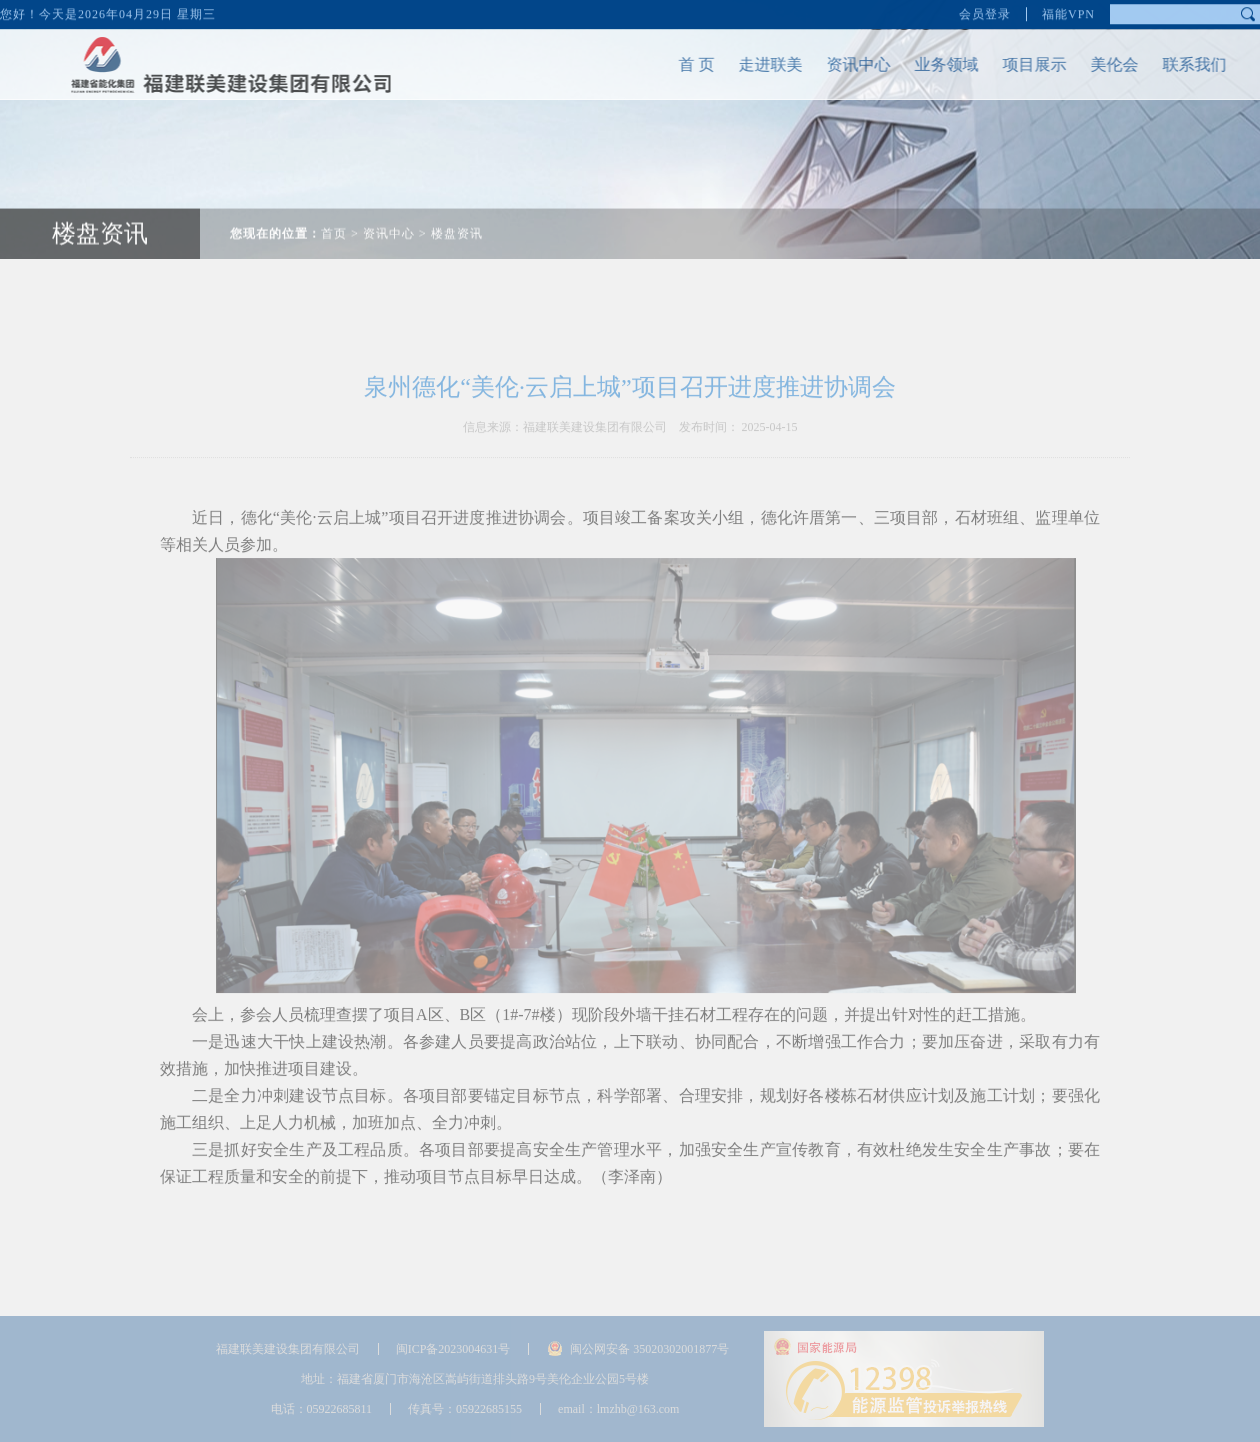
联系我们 (1174, 64)
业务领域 (926, 64)
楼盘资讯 (457, 213)
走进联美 (750, 64)
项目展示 (1014, 64)
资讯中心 (838, 64)
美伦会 (1094, 64)
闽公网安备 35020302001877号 (649, 1349)
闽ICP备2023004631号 (453, 1349)
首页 (334, 213)
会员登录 (985, 10)
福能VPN (1068, 10)
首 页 (676, 64)
